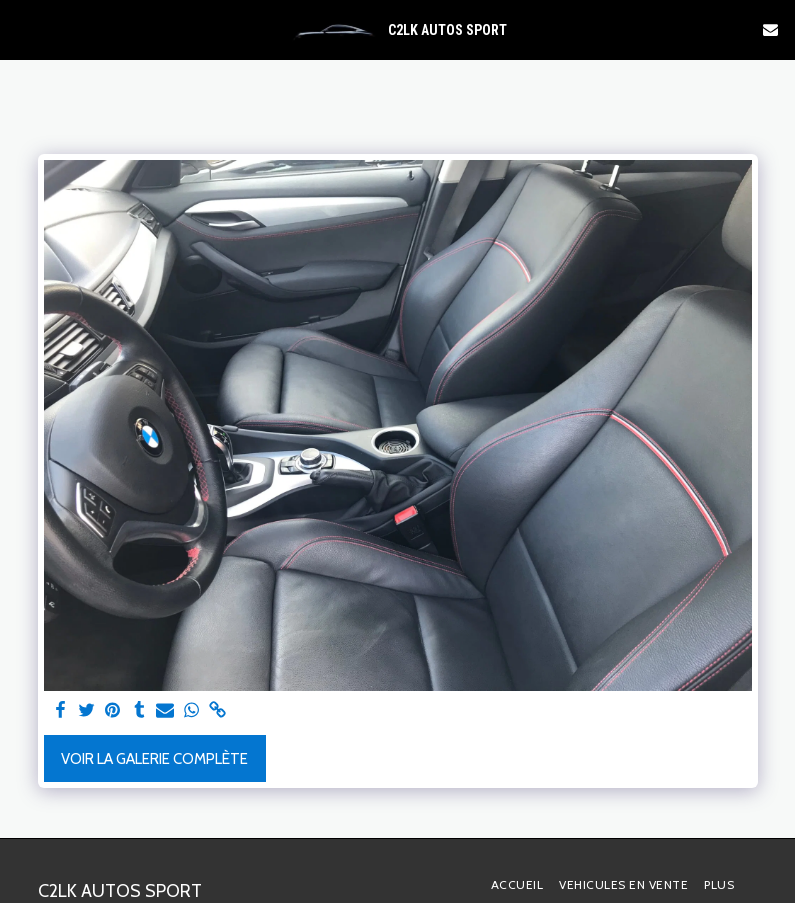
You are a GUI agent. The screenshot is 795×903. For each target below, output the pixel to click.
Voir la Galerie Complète (154, 759)
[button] (22, 29)
